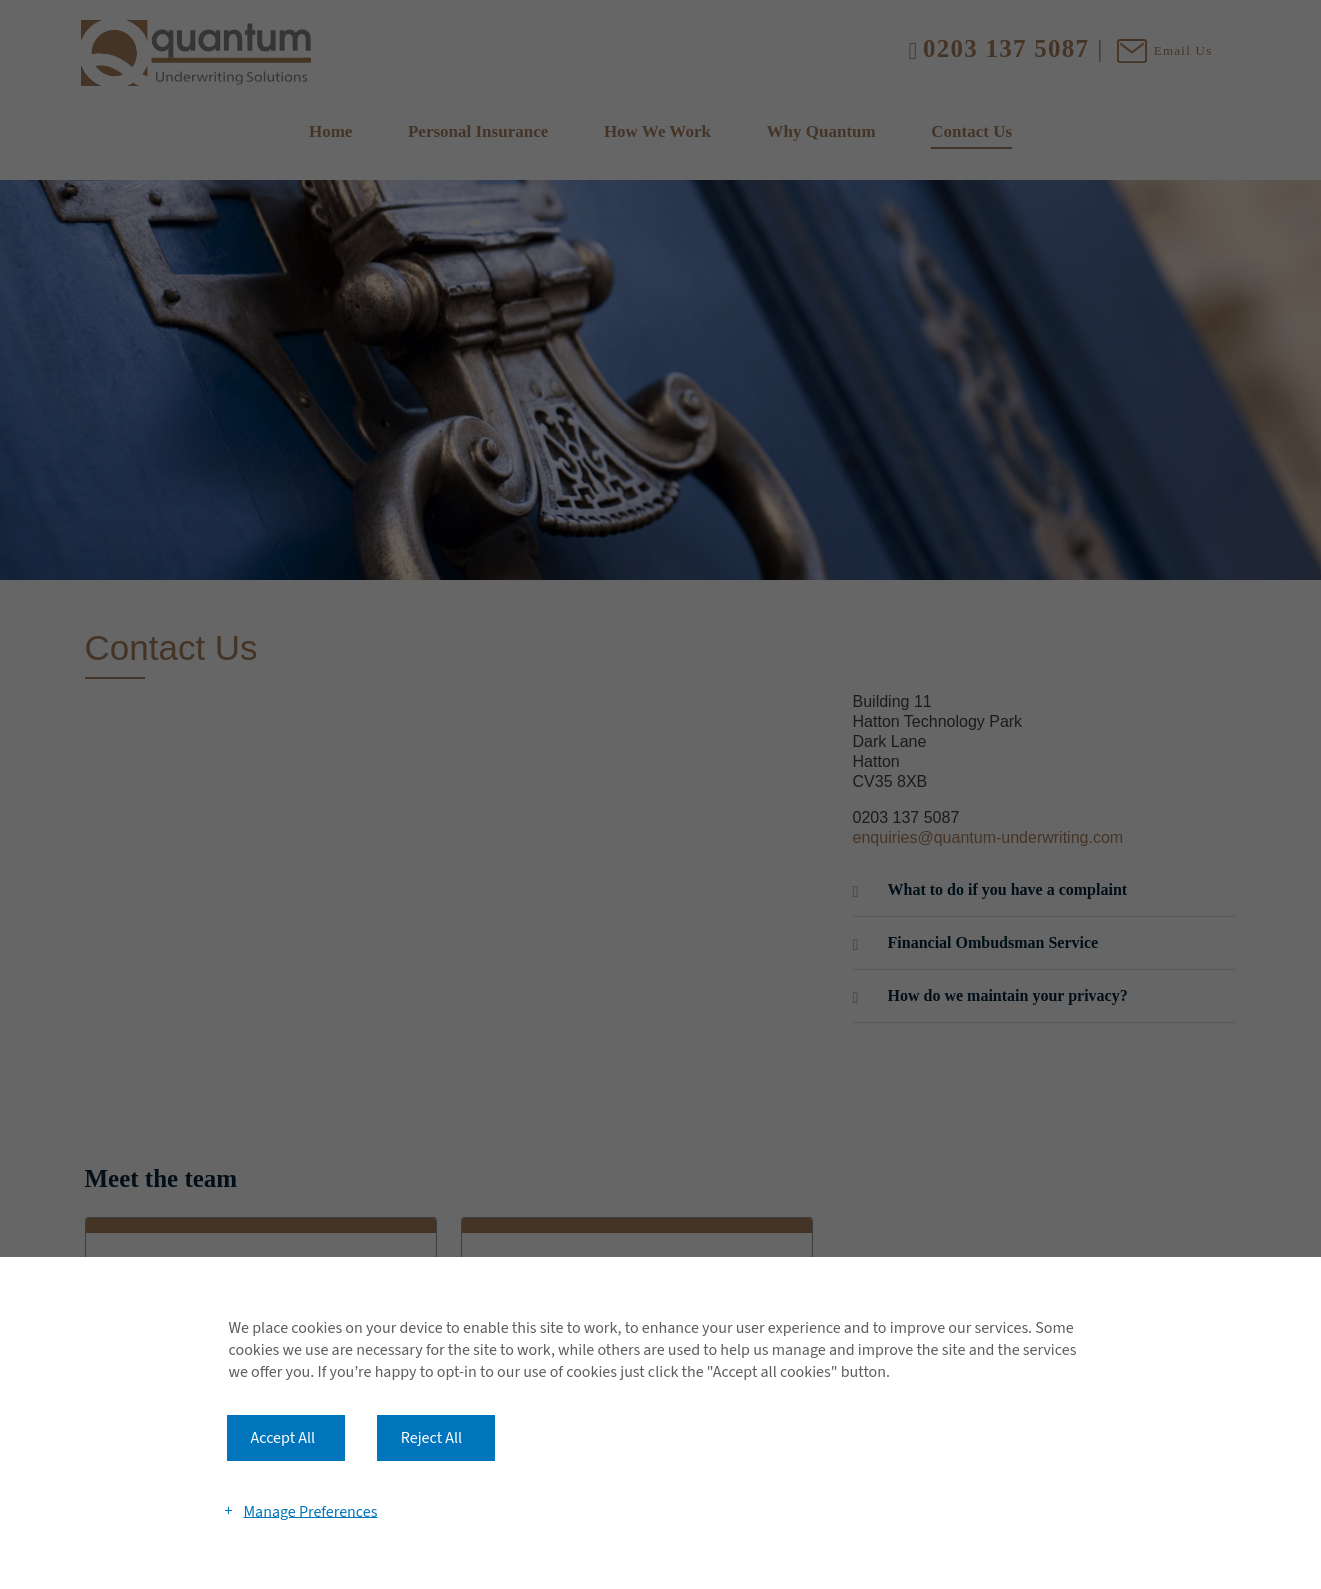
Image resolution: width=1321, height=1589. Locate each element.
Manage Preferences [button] (310, 1511)
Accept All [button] (283, 1438)
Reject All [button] (431, 1438)
